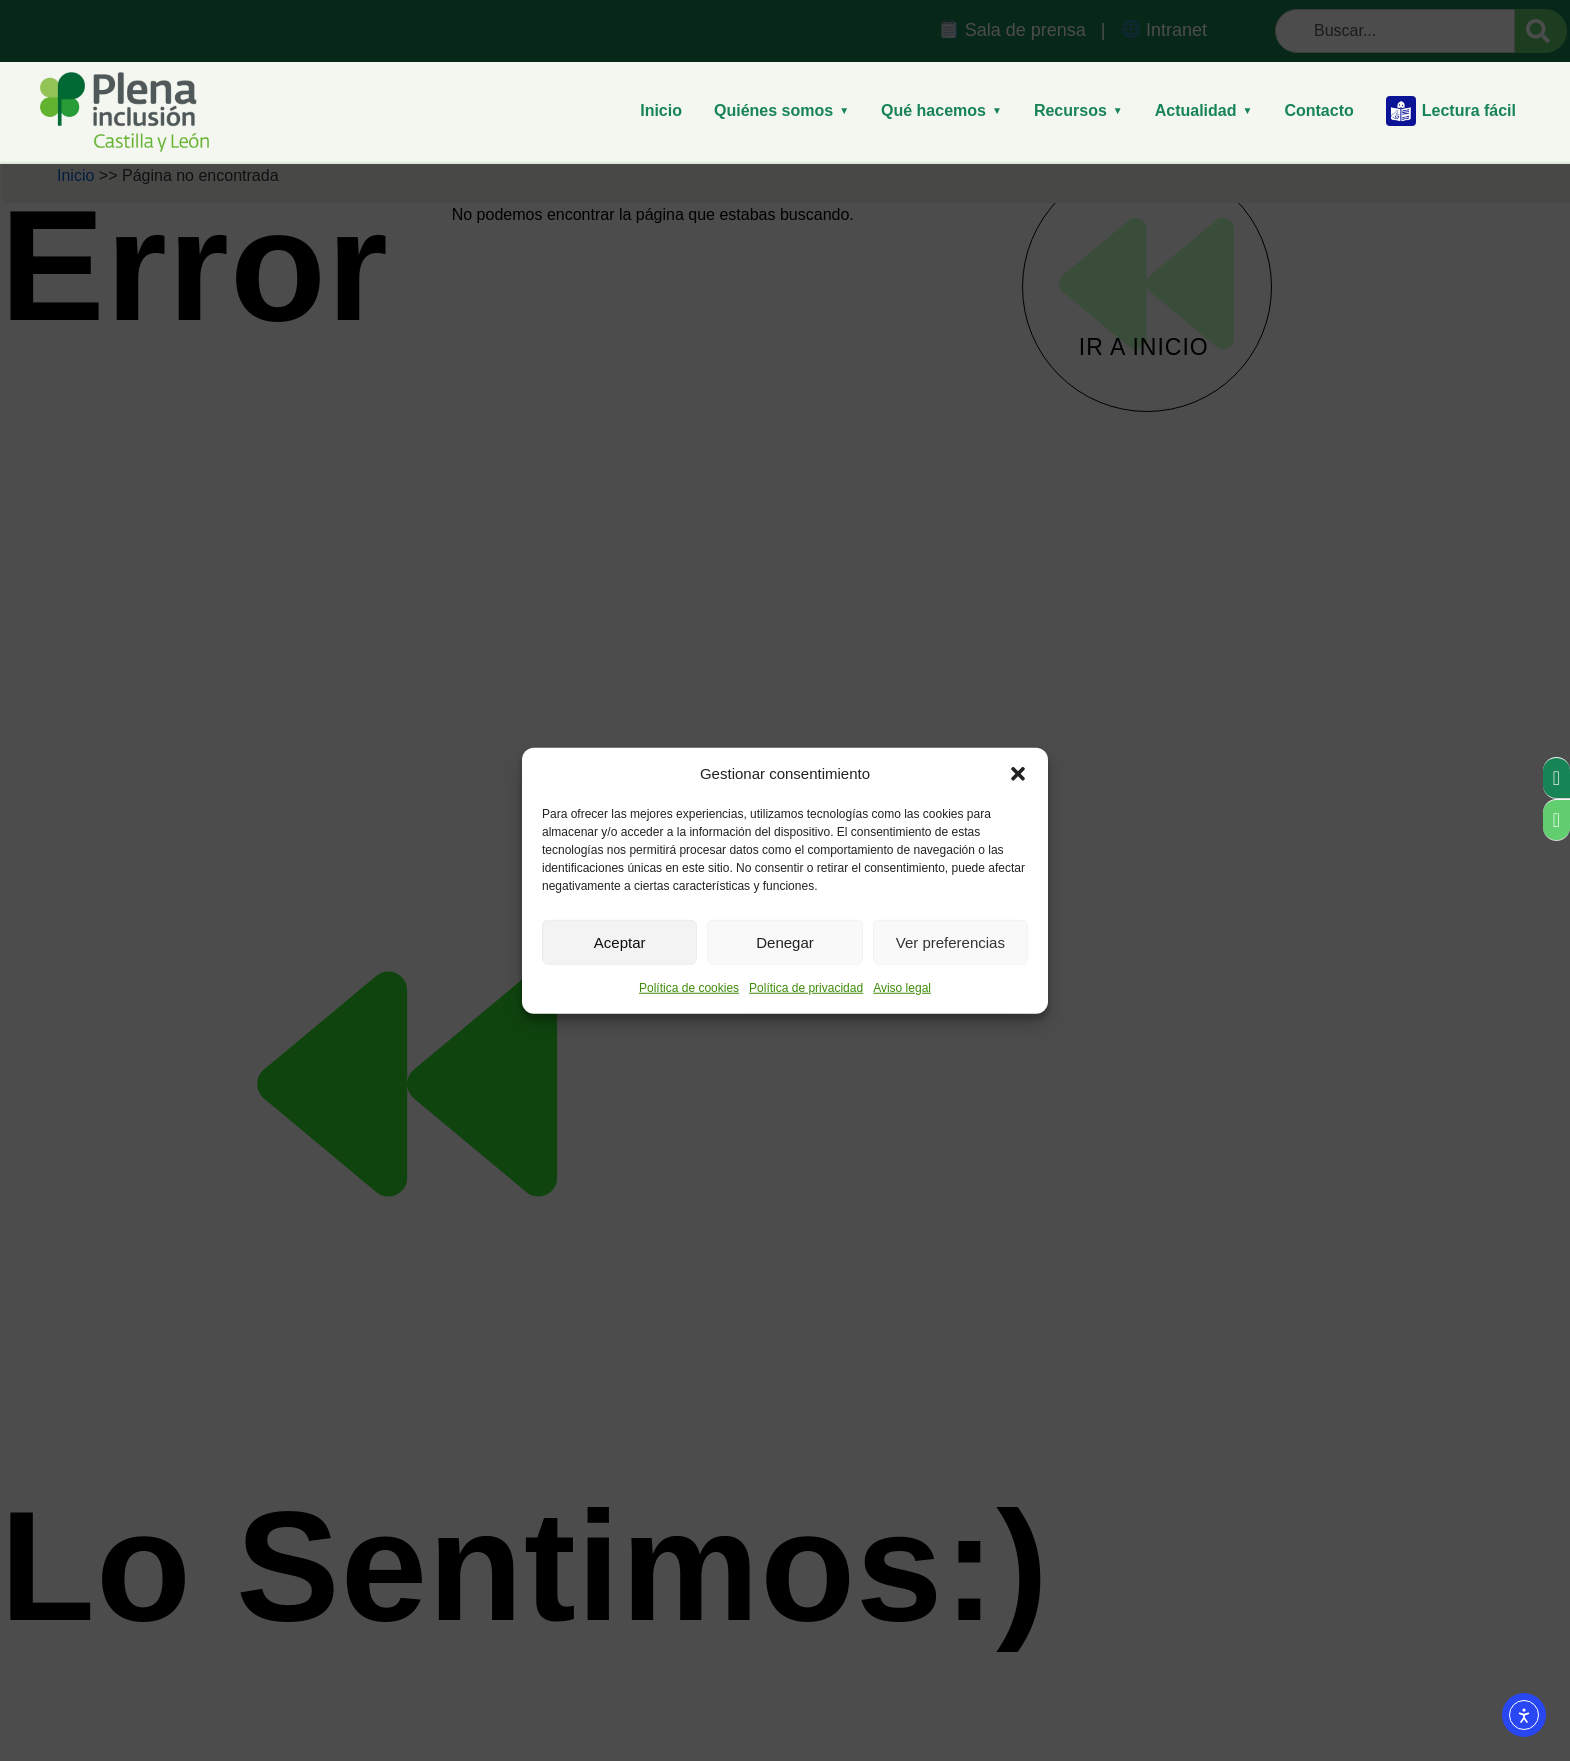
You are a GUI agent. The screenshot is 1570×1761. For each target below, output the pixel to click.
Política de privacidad (806, 988)
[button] (1018, 774)
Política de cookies (689, 988)
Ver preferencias (950, 941)
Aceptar (620, 941)
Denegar (785, 941)
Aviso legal (902, 988)
